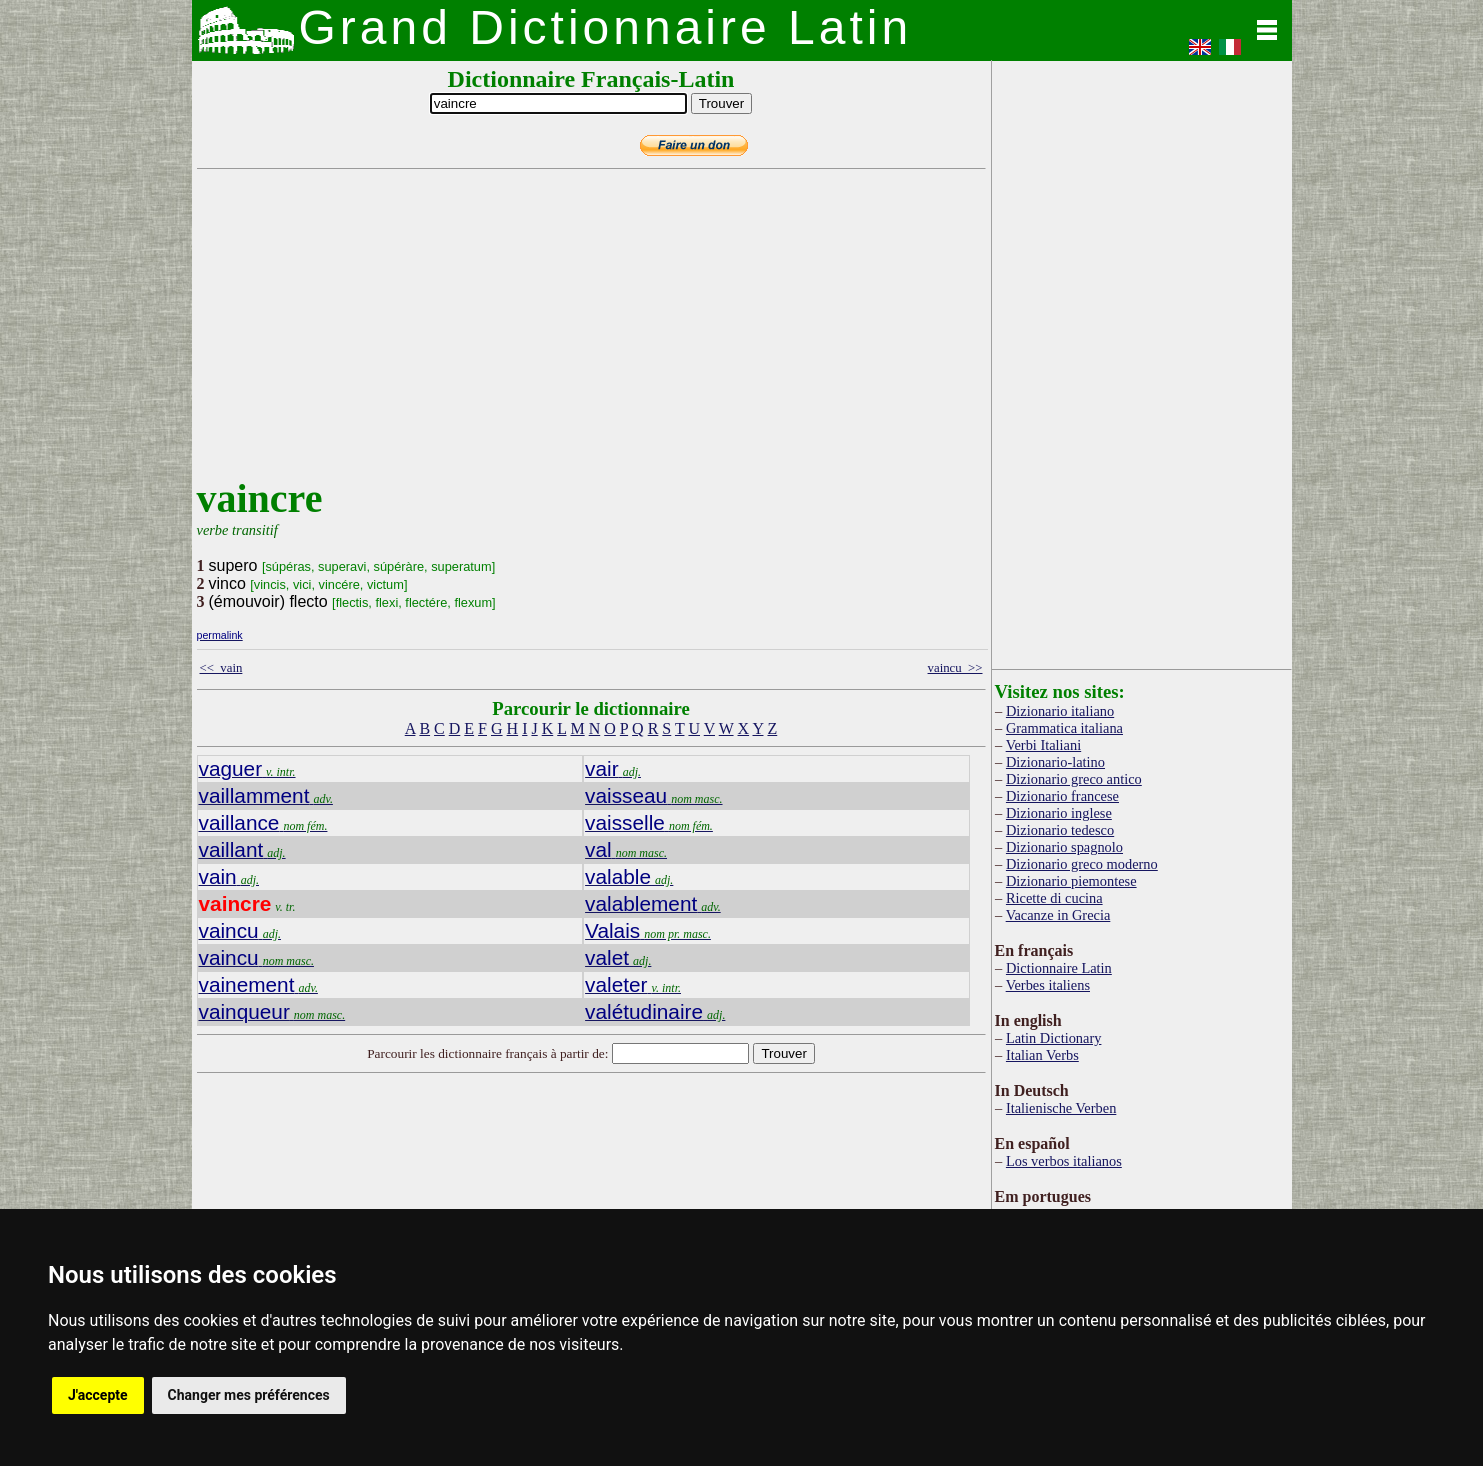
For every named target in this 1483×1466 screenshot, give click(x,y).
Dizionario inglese (1059, 813)
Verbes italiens (1048, 985)
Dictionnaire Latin (1059, 968)
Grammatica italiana (1064, 728)
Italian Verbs (1042, 1055)
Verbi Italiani (1044, 745)
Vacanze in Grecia (1058, 915)
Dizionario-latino (1055, 762)
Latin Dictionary (1054, 1038)
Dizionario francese (1062, 796)
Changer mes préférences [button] (249, 1395)
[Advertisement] (587, 335)
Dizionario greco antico (1074, 779)
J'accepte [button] (98, 1395)
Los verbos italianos (1064, 1161)
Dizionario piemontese (1071, 881)
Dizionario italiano (1060, 711)
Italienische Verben (1061, 1108)
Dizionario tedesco (1060, 830)
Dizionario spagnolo (1064, 847)
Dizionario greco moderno (1082, 864)
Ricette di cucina (1054, 898)
